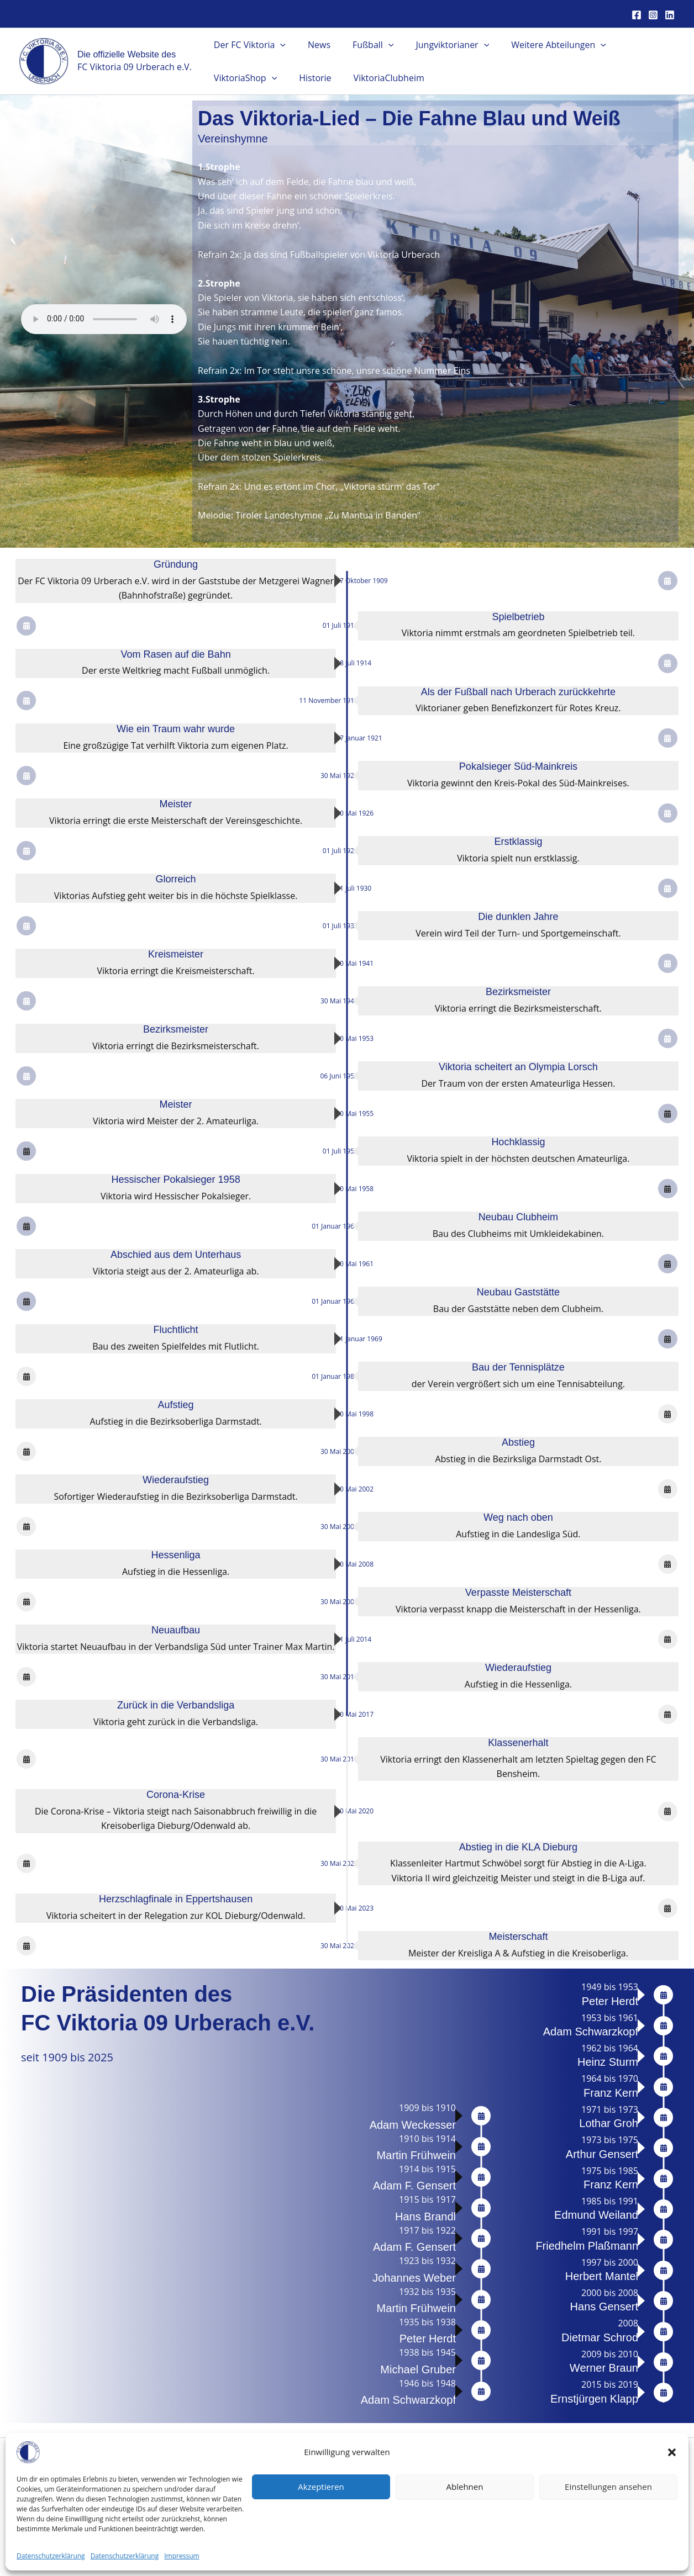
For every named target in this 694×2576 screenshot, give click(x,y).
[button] (671, 2452)
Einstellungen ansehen (608, 2486)
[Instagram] (653, 15)
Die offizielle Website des (126, 54)
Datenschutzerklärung (51, 2556)
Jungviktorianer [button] (437, 44)
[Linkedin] (670, 15)
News (312, 45)
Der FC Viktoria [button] (247, 44)
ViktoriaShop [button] (243, 77)
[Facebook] (637, 15)
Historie (308, 78)
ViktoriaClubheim (378, 78)
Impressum (181, 2556)
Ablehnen (464, 2486)
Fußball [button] (361, 44)
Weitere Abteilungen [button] (538, 44)
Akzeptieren (321, 2486)
